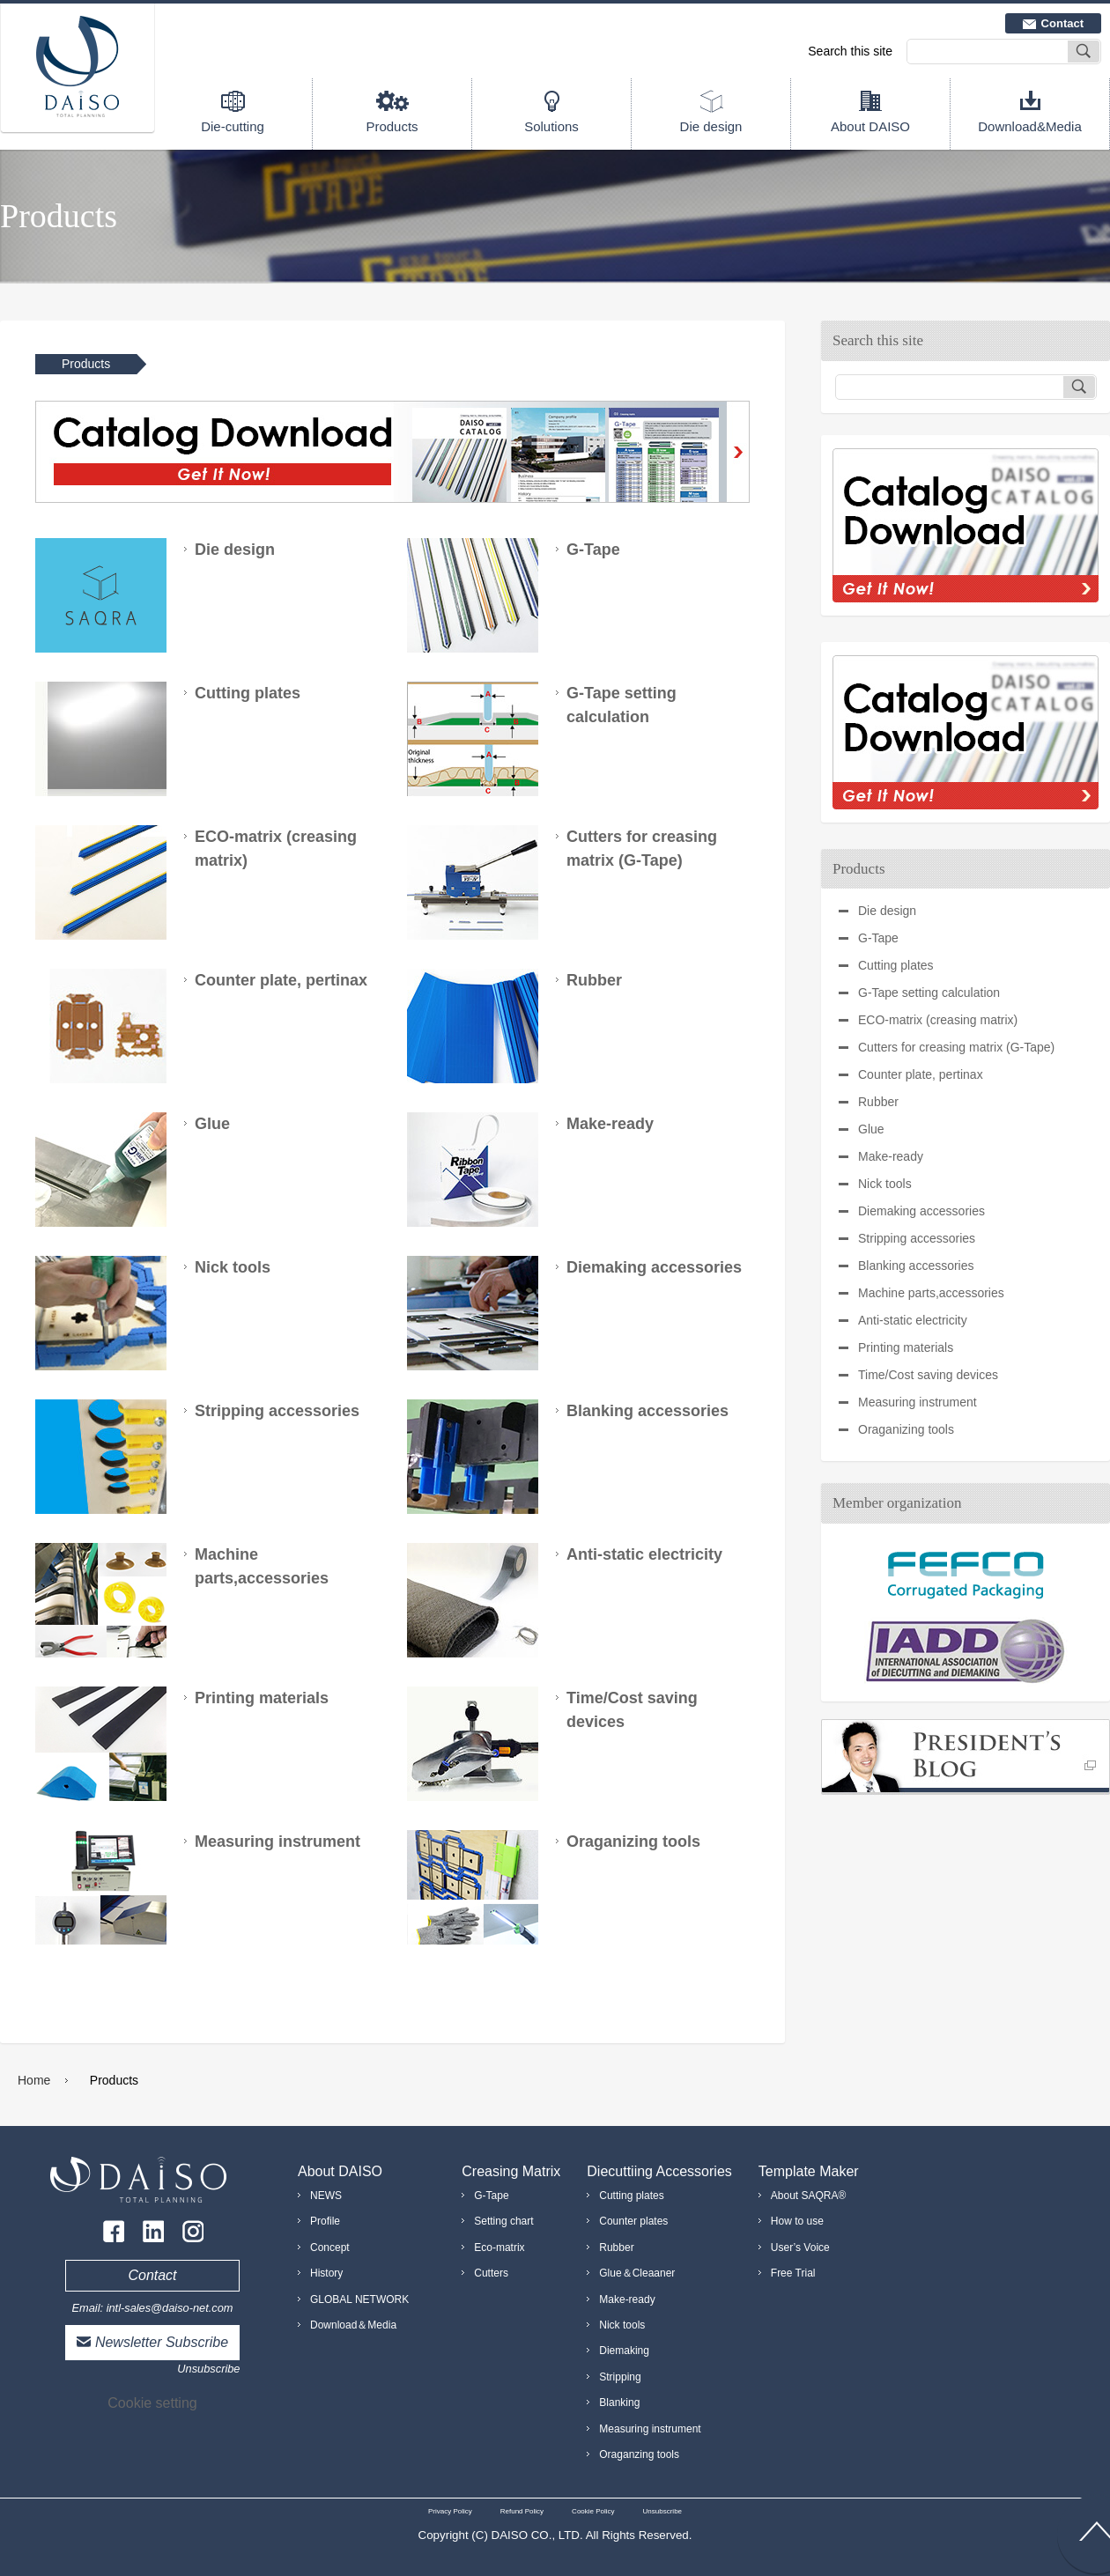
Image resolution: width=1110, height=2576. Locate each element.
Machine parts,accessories (931, 1293)
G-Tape (878, 938)
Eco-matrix (499, 2247)
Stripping (619, 2377)
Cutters (491, 2273)
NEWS (326, 2195)
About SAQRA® (809, 2195)
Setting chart (503, 2221)
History (326, 2273)
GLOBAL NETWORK (359, 2299)
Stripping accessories (916, 1238)
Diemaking (624, 2350)
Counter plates (633, 2221)
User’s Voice (800, 2247)
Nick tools (885, 1184)
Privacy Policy (450, 2511)
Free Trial (793, 2273)
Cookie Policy (593, 2511)
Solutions (551, 126)
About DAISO (870, 126)
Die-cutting (232, 126)
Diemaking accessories (921, 1211)
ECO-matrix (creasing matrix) (938, 1020)
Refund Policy (522, 2511)
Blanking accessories (916, 1265)
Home (34, 2080)
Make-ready (890, 1156)
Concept (330, 2247)
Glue (871, 1129)
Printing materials (905, 1347)
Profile (325, 2221)
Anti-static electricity (912, 1320)
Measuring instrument (917, 1402)
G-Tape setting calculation (929, 992)
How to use (797, 2221)
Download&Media (1030, 126)
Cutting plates (896, 965)
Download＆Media (353, 2325)
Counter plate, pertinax (920, 1074)
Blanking (619, 2402)
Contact (1062, 23)
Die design (711, 126)
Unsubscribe (208, 2368)
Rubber (878, 1102)
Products (392, 126)
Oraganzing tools (639, 2454)
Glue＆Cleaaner (637, 2273)
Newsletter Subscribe (161, 2342)
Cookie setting (151, 2402)
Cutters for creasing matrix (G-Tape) (956, 1047)
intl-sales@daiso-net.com (170, 2307)
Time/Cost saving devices (928, 1375)
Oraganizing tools (906, 1429)
